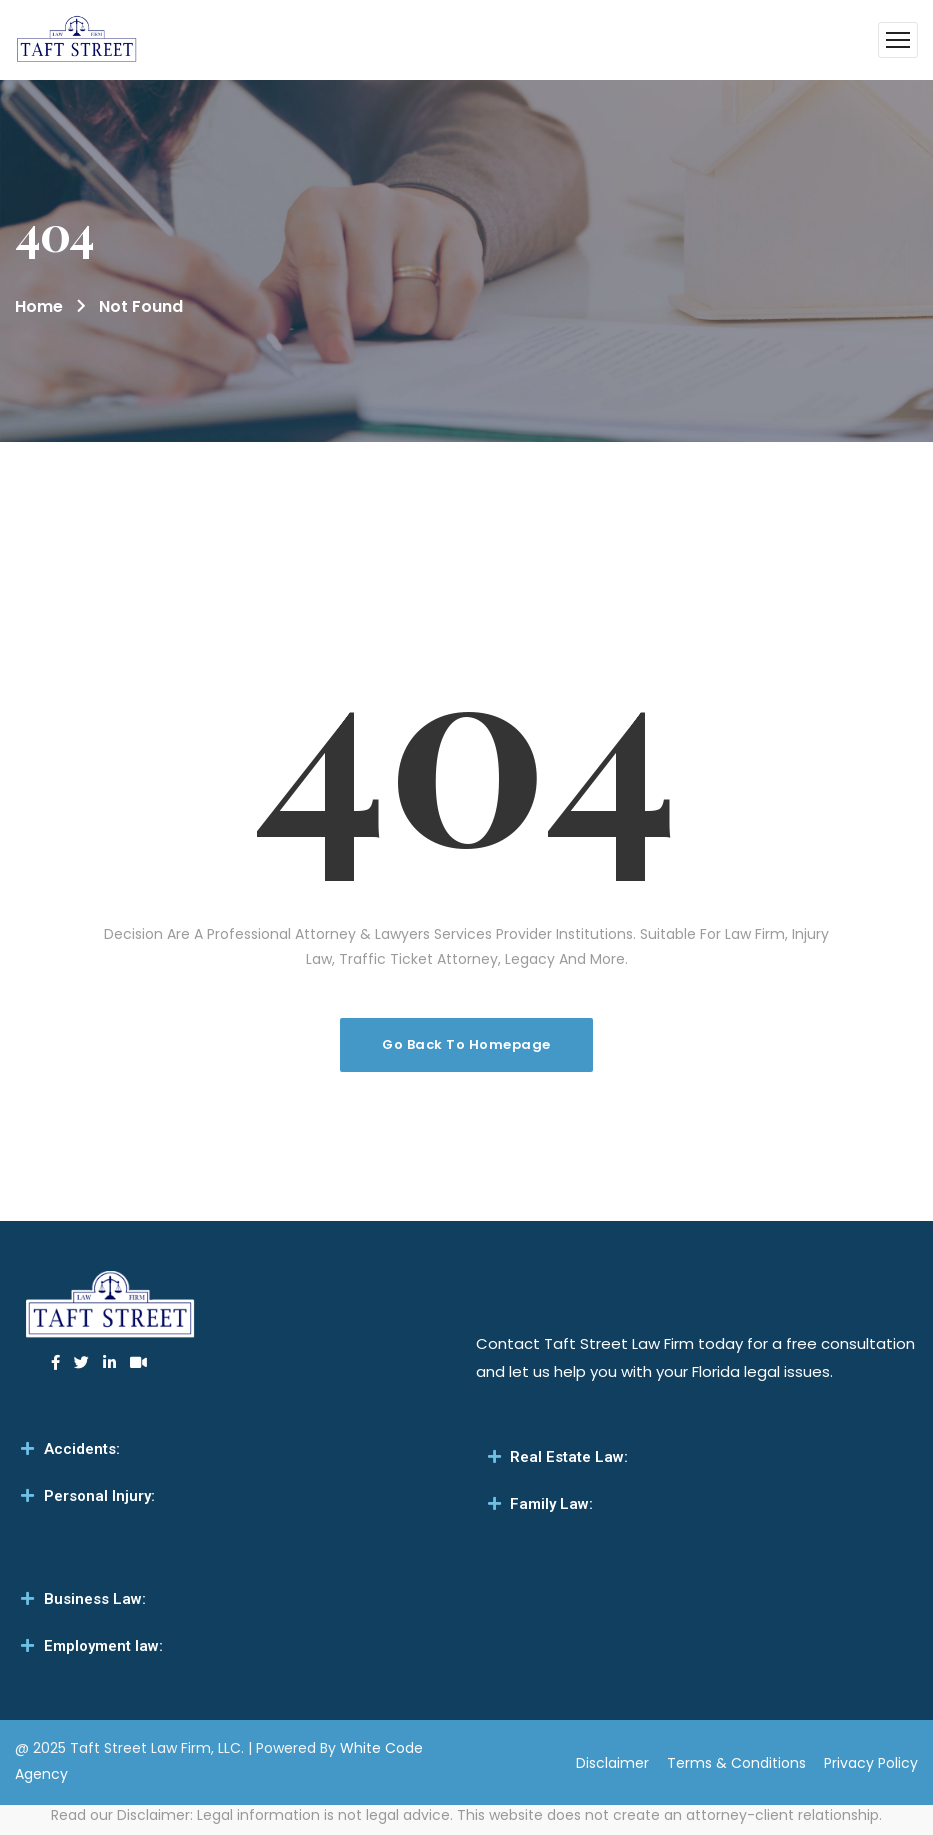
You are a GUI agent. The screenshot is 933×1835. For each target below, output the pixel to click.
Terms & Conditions (736, 1763)
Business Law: (95, 1599)
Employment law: (103, 1646)
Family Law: (551, 1504)
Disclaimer (612, 1763)
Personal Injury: (99, 1496)
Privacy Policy (871, 1763)
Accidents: (82, 1449)
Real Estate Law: (569, 1457)
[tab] (233, 1449)
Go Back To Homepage (466, 1044)
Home (39, 306)
